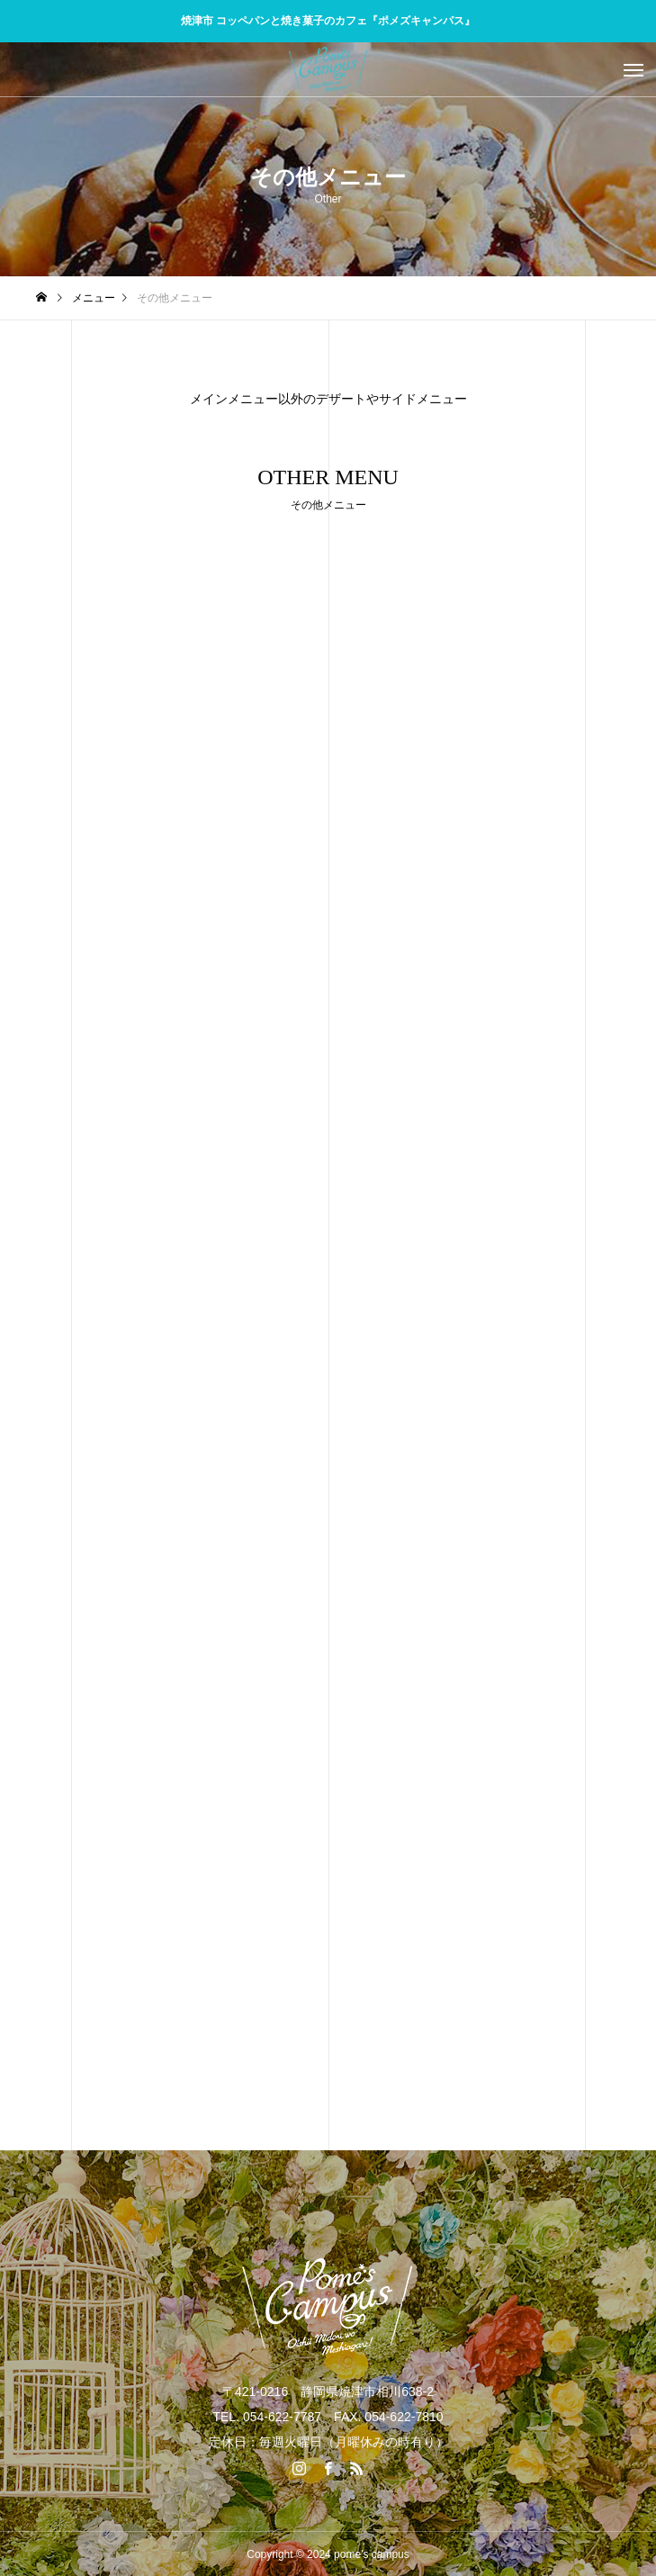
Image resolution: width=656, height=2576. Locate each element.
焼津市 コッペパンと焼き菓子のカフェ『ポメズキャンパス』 (328, 20)
